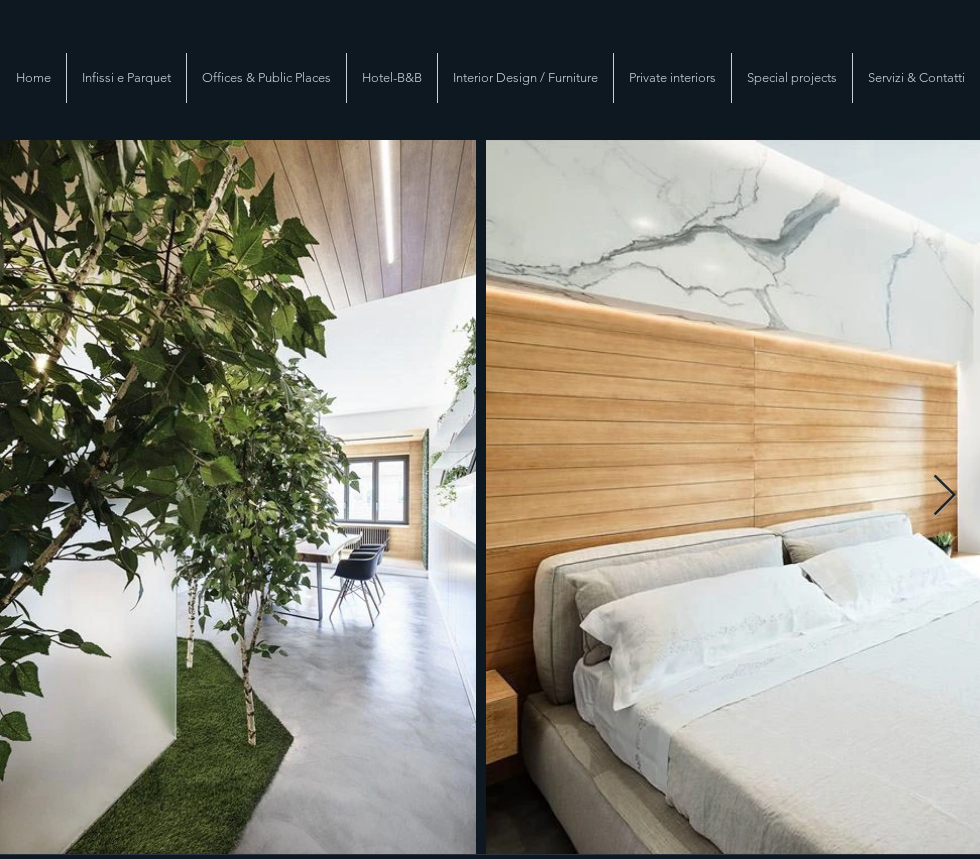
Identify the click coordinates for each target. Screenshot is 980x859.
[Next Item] (944, 497)
